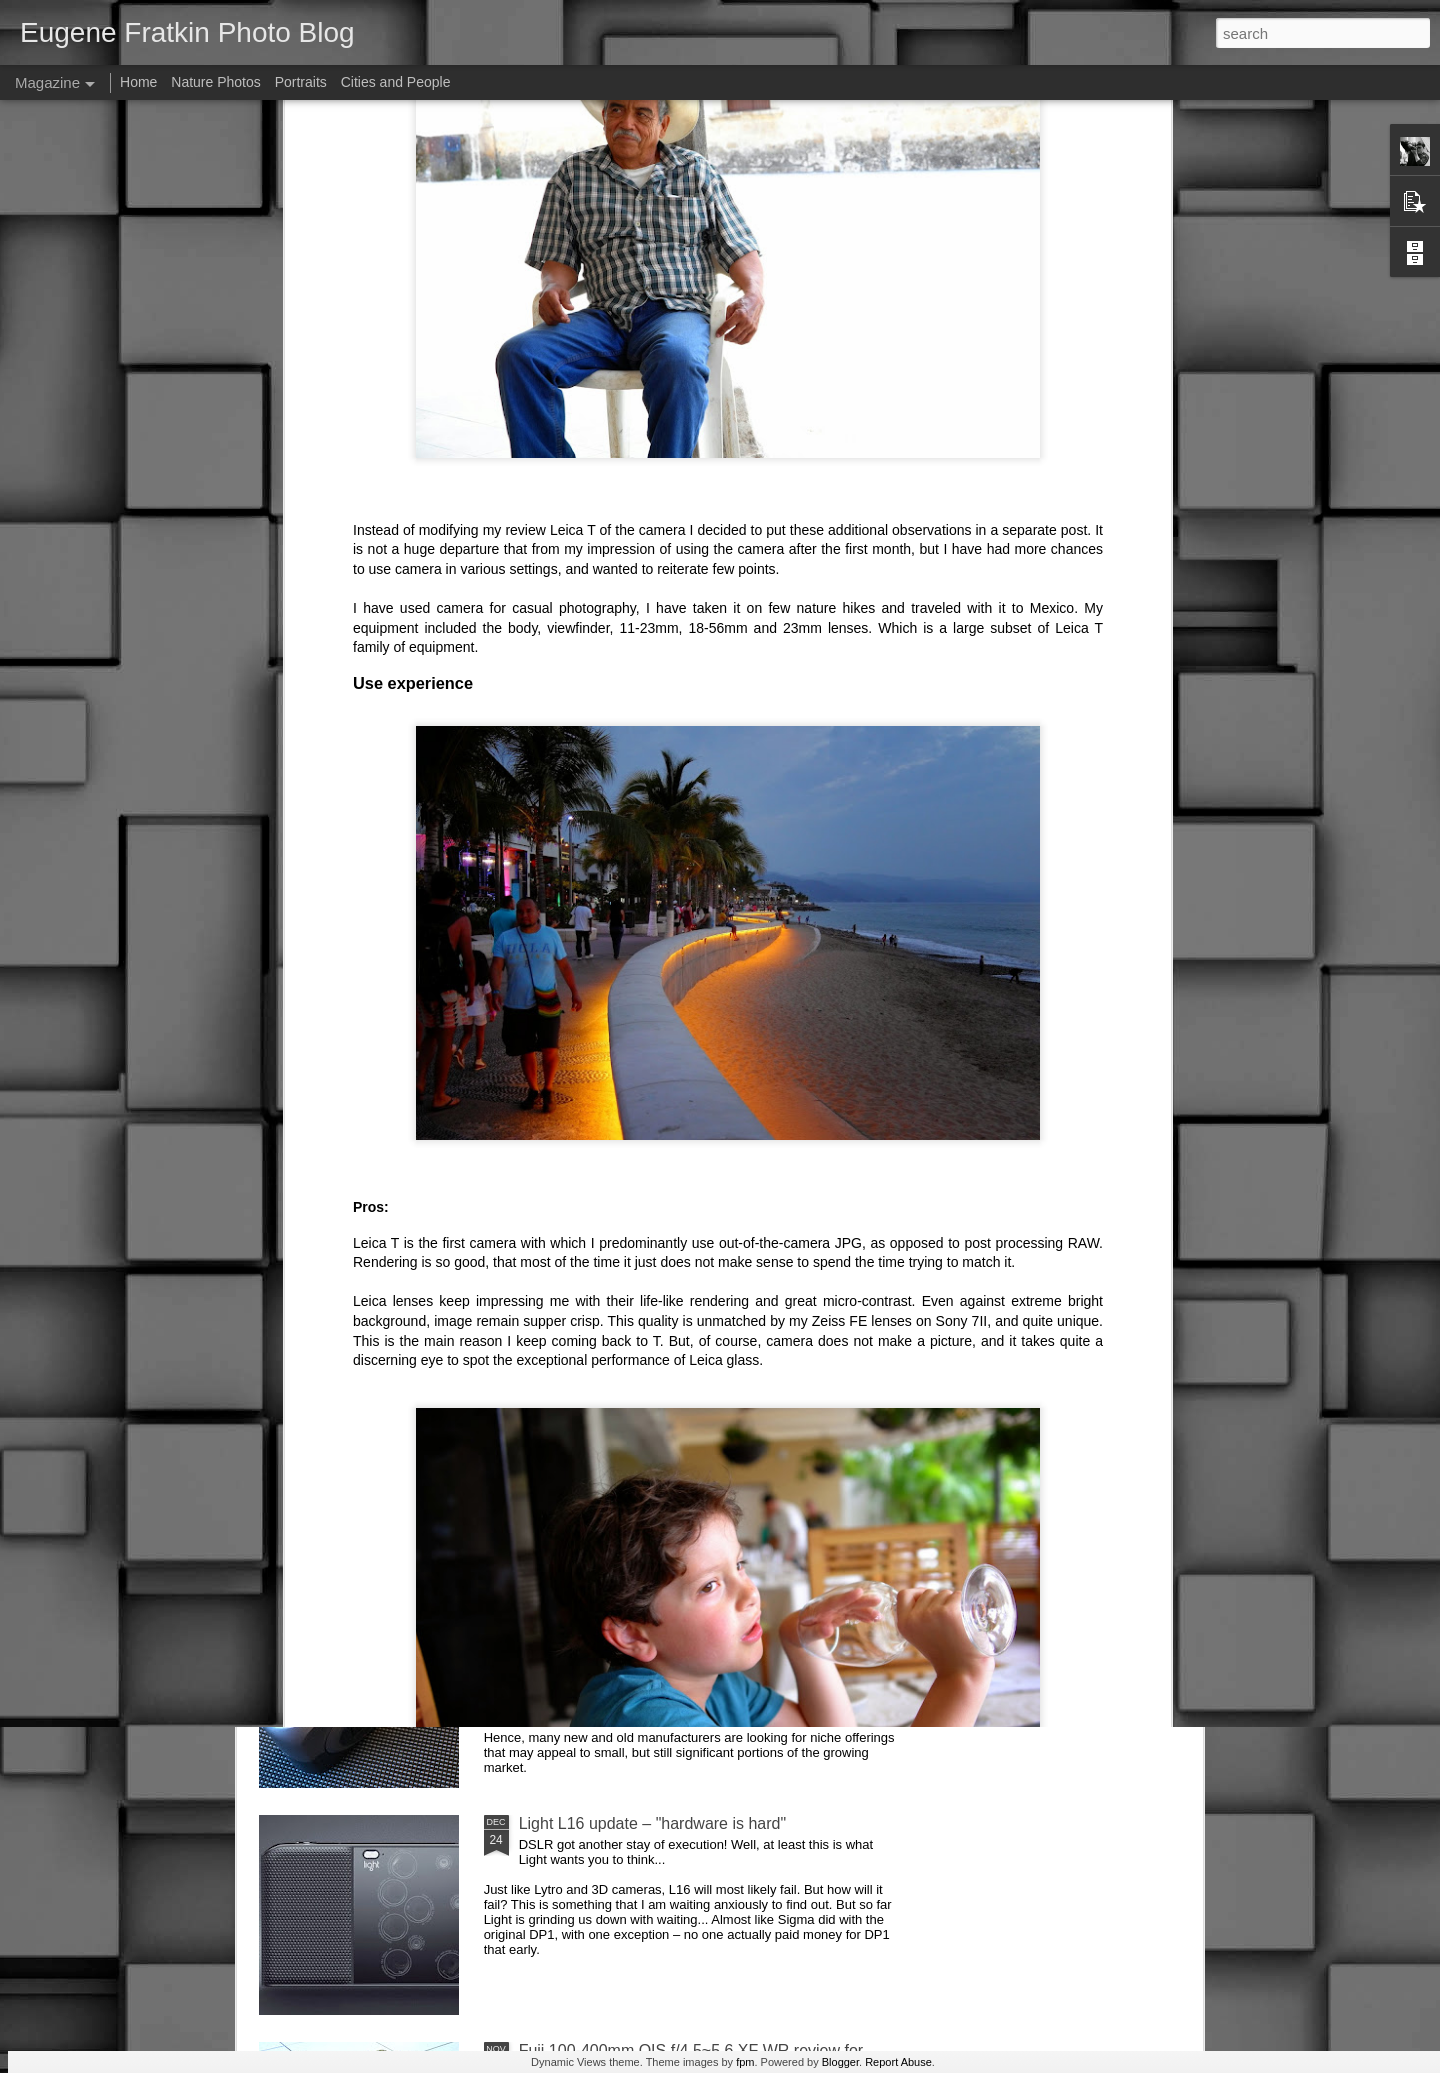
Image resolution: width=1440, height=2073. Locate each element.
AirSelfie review (574, 1142)
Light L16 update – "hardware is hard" (653, 1823)
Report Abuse (898, 2062)
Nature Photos (216, 82)
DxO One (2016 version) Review (634, 1596)
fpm (745, 2062)
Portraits (301, 82)
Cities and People (396, 82)
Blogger (840, 2062)
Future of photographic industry (629, 1369)
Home (138, 82)
